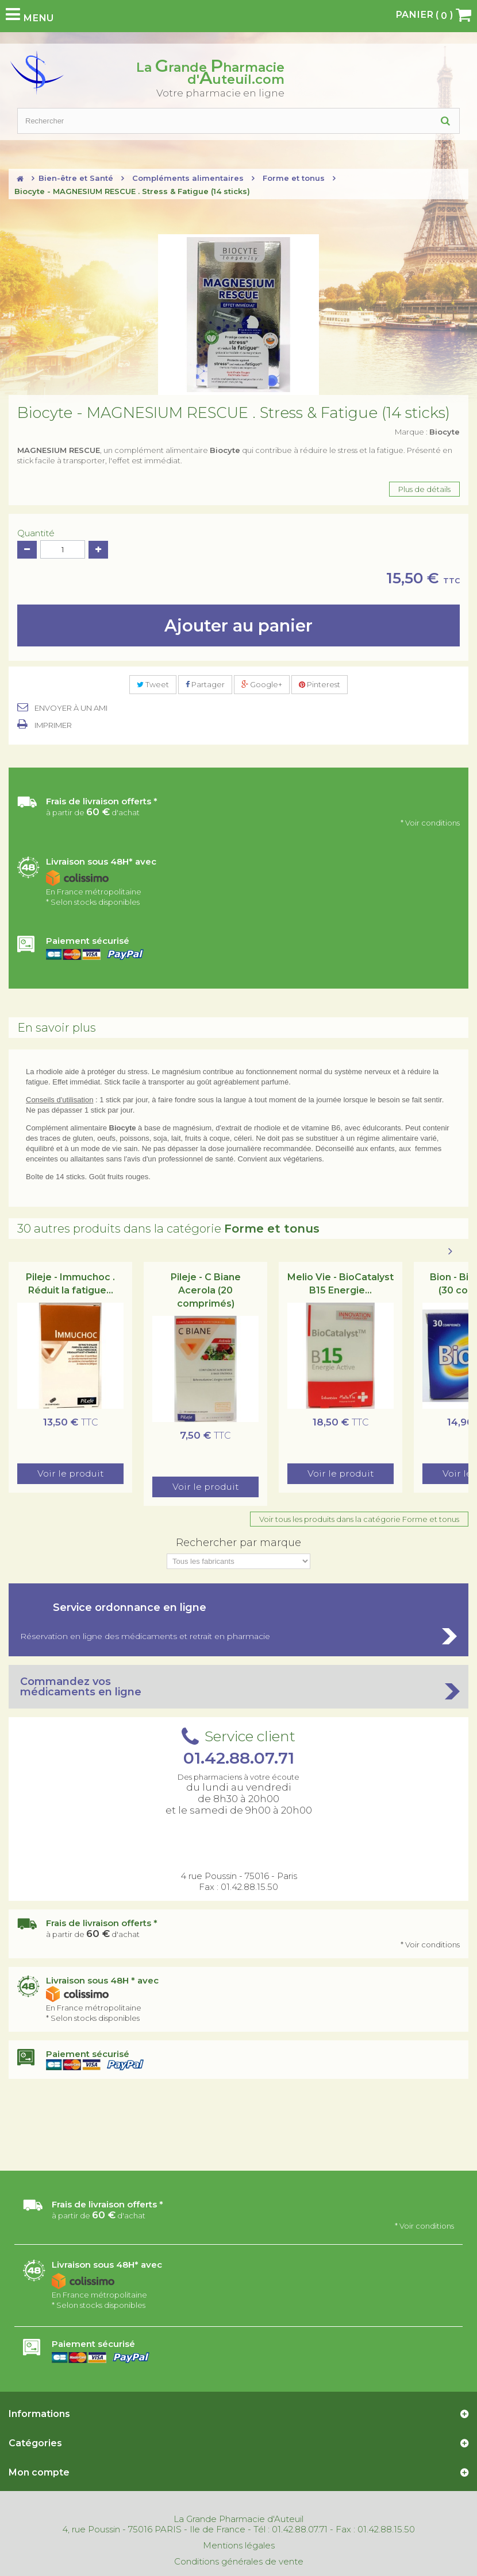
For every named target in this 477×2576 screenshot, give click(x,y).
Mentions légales (239, 2545)
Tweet (153, 684)
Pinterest (319, 684)
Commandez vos (238, 1686)
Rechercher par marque (238, 1542)
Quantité (36, 533)
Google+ (261, 684)
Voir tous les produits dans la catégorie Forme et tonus (359, 1519)
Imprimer (53, 725)
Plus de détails (424, 489)
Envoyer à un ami (70, 707)
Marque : (427, 431)
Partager (205, 684)
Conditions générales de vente (238, 2561)
